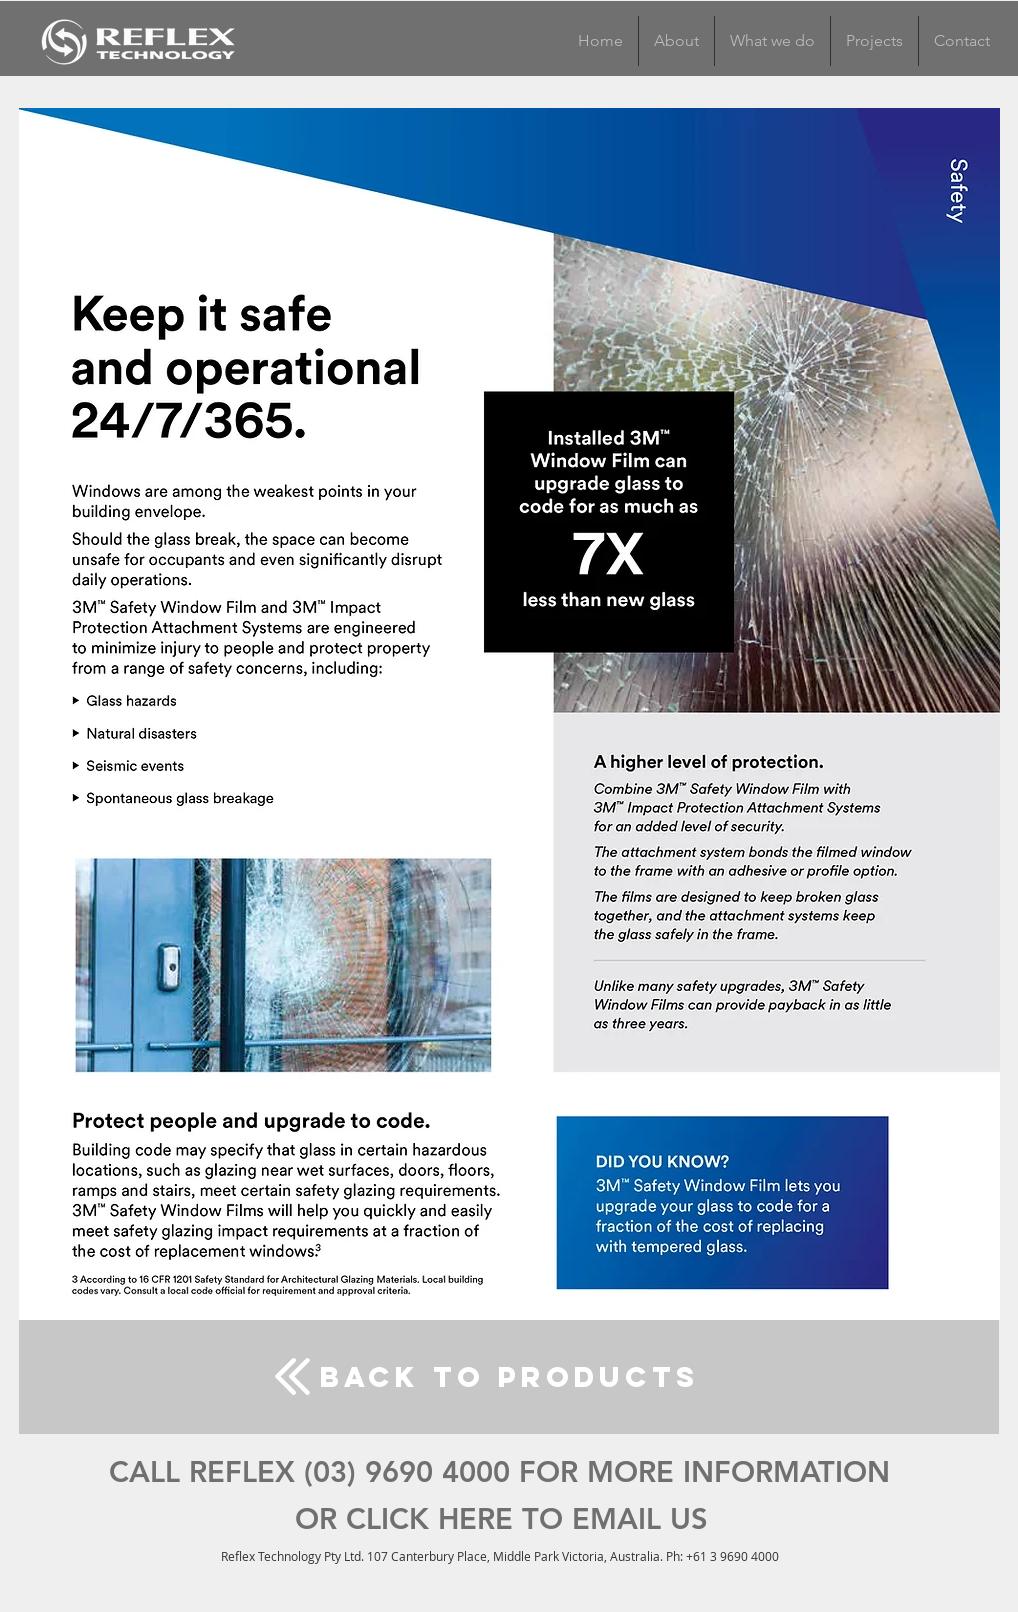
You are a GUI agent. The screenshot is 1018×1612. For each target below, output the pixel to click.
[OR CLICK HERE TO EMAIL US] (501, 1519)
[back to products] (509, 1377)
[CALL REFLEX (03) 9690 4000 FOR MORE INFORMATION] (499, 1472)
